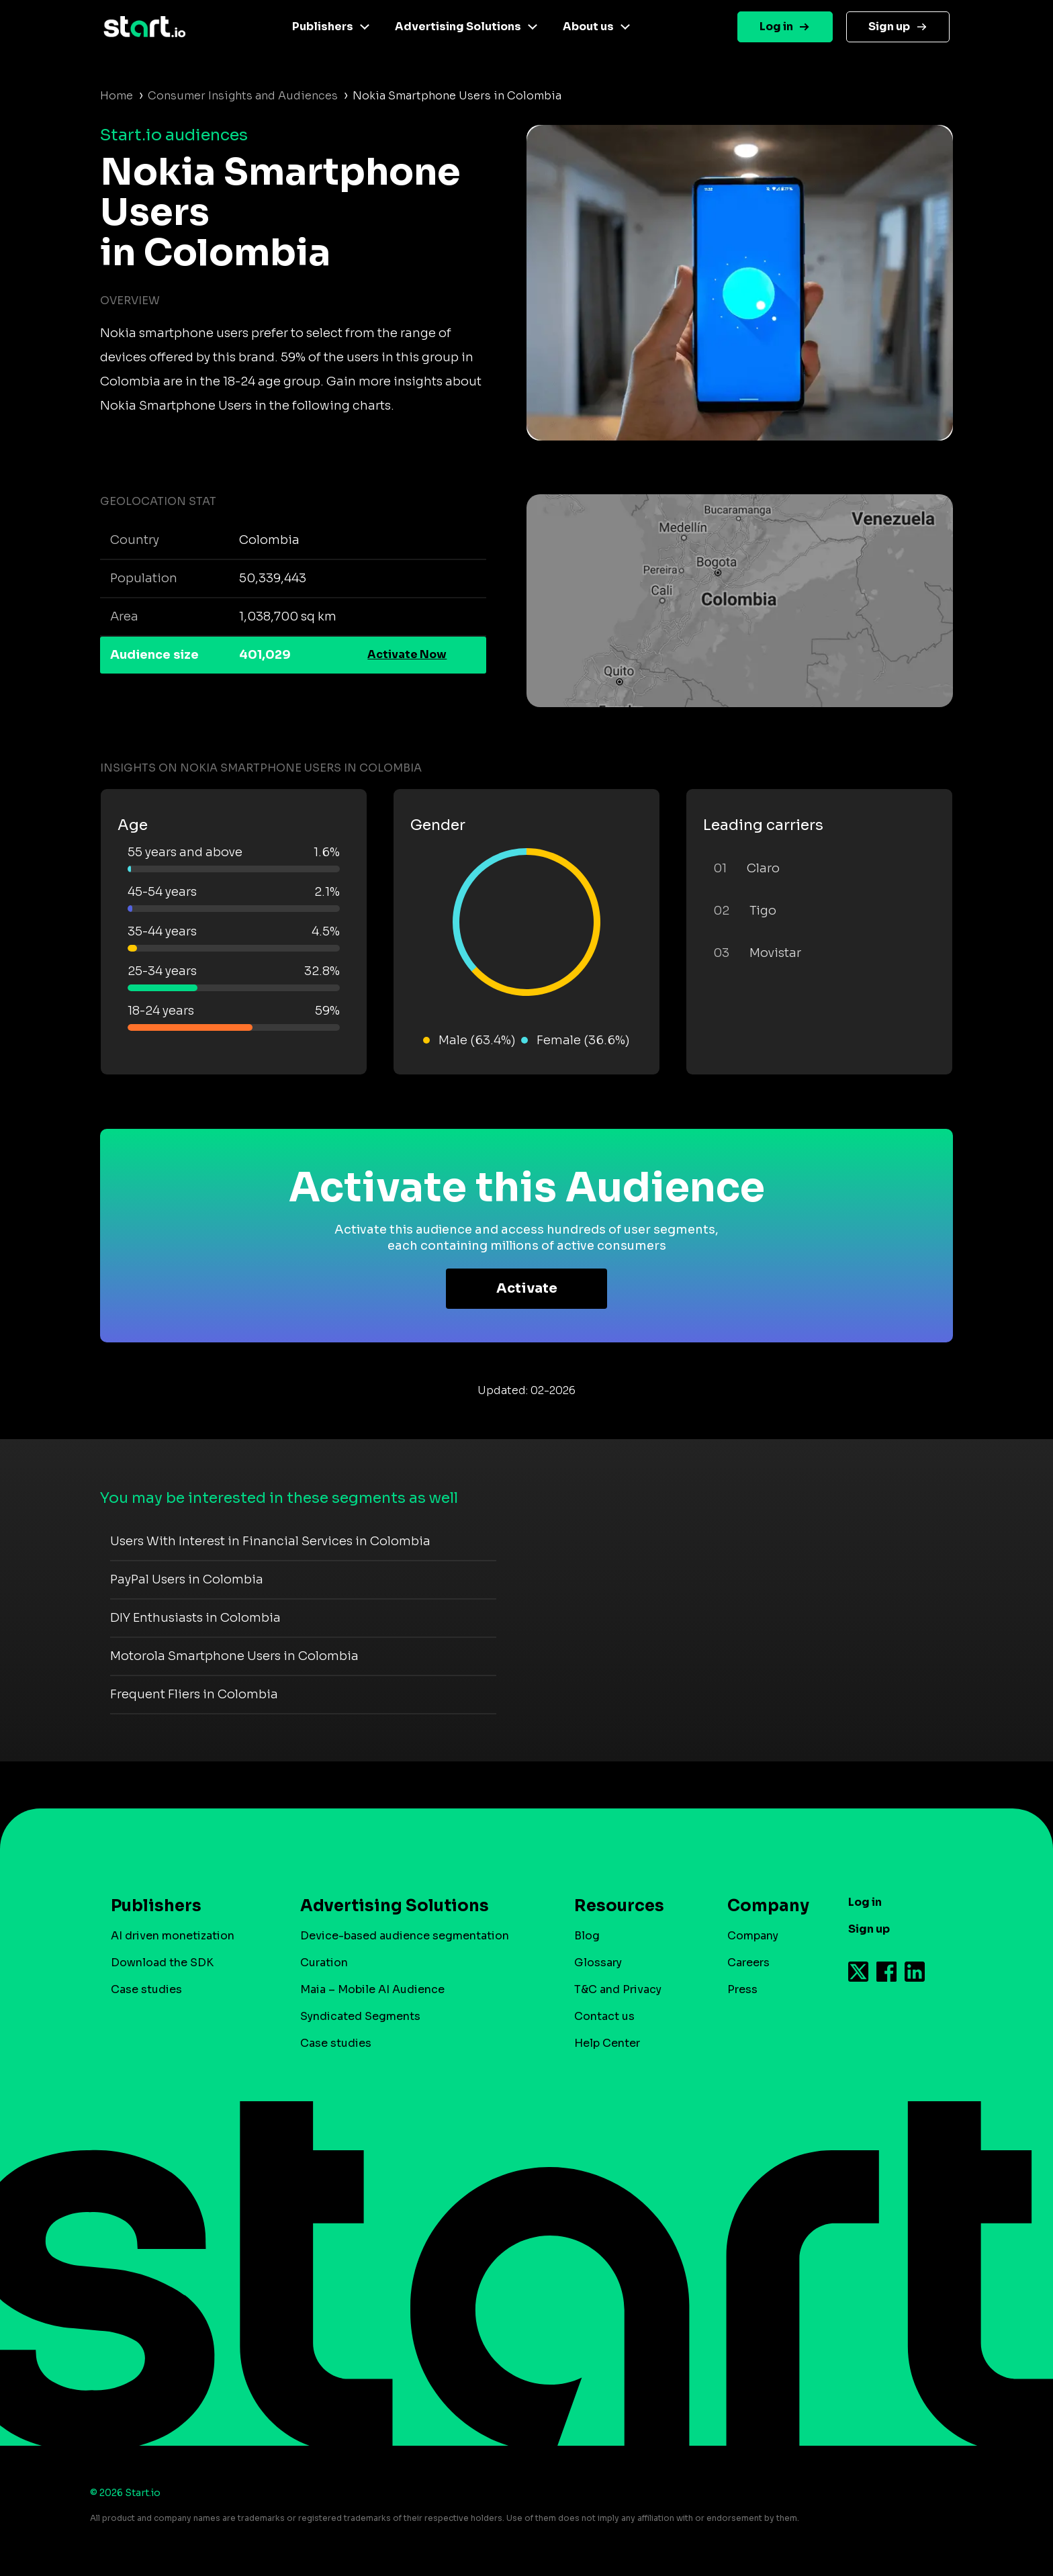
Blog (587, 1936)
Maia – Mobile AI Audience (372, 1989)
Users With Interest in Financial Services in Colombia (270, 1541)
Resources (619, 1906)
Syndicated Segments (360, 2016)
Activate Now (407, 654)
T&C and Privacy (617, 1989)
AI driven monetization (172, 1936)
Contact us (604, 2016)
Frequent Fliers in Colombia (194, 1694)
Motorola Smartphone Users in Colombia (234, 1656)
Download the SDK (162, 1963)
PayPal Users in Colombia (186, 1579)
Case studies (146, 1989)
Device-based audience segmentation (404, 1936)
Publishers (322, 26)
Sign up (889, 26)
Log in (776, 26)
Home (116, 96)
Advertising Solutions (458, 26)
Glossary (598, 1963)
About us (588, 26)
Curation (324, 1963)
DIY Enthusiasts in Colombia (195, 1617)
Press (742, 1989)
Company (762, 1906)
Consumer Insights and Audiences (243, 96)
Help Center (607, 2043)
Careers (748, 1963)
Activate (526, 1288)
